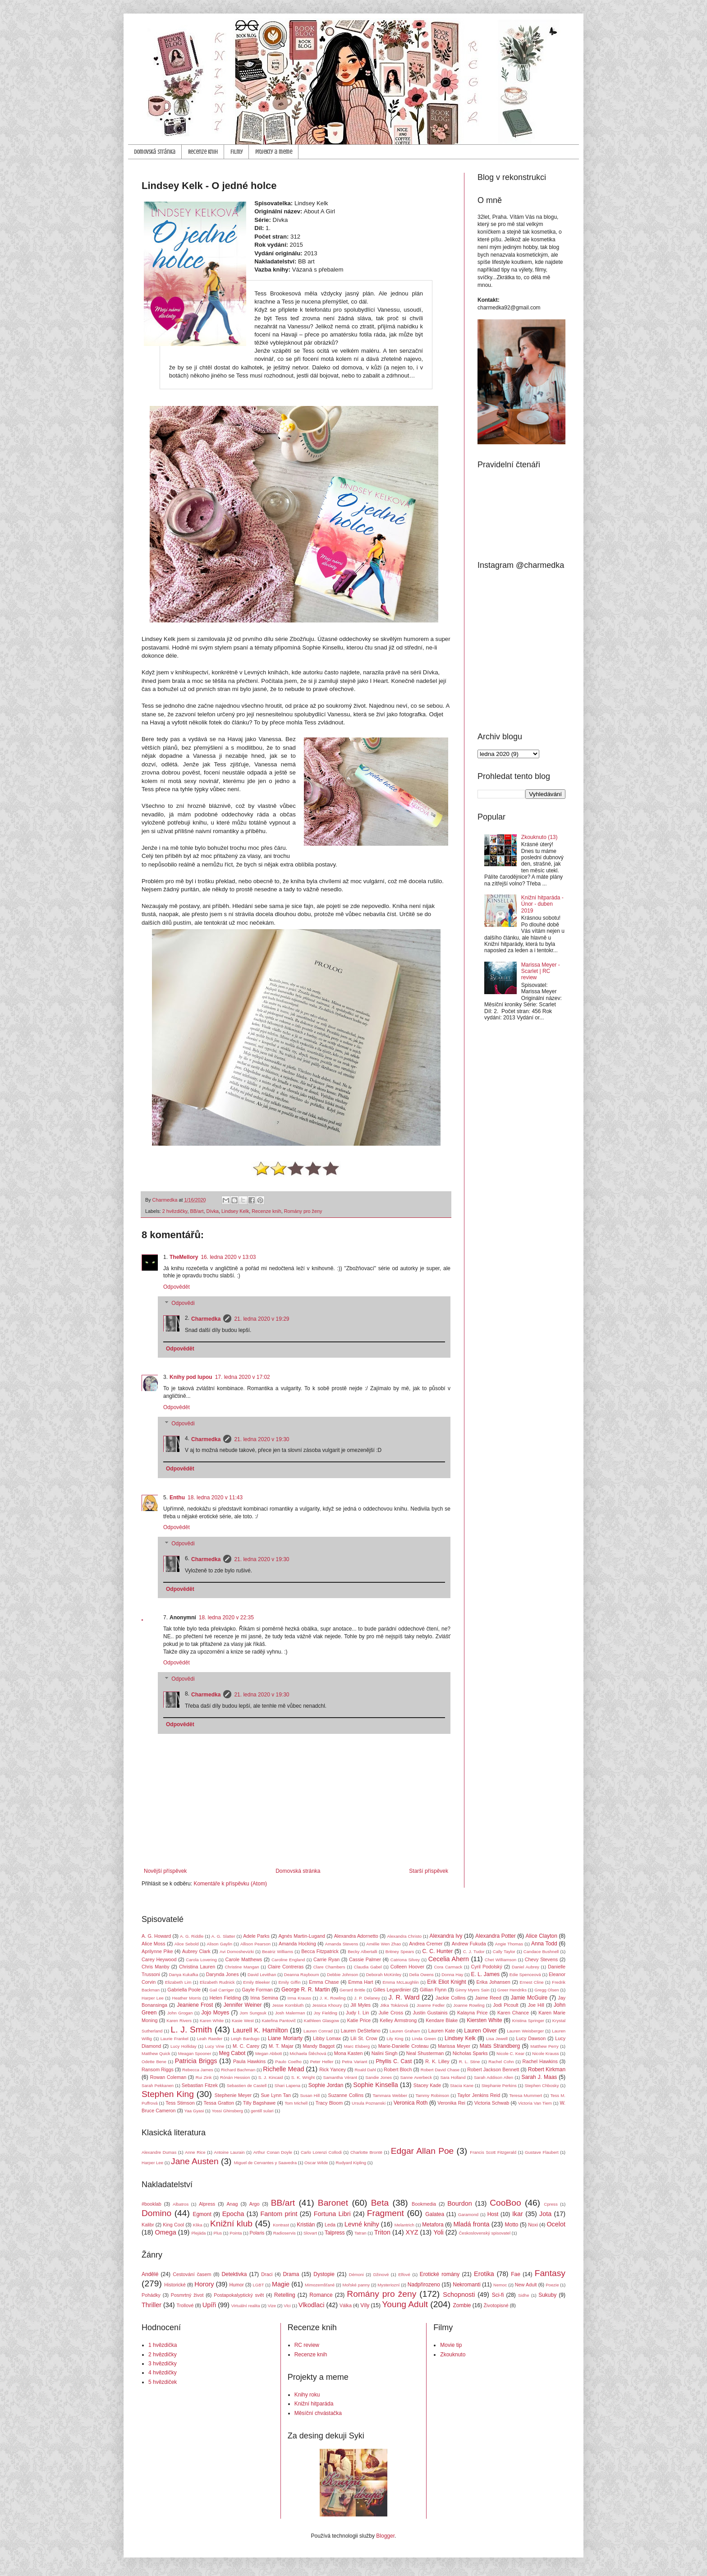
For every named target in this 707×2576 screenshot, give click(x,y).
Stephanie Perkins (499, 2085)
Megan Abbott (268, 2053)
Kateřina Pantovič (279, 2020)
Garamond (468, 2214)
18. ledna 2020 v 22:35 (226, 1617)
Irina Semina (264, 1997)
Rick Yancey (332, 2069)
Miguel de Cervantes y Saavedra (265, 2162)
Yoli (438, 2232)
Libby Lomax (327, 2038)
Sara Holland (452, 2077)
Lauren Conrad (318, 2030)
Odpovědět (176, 1287)
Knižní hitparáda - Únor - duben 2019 (542, 904)
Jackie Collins (451, 1997)
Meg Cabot (232, 2053)
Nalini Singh (385, 2053)
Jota (545, 2213)
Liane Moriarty (285, 2038)
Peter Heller (322, 2061)
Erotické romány (440, 2274)
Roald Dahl (365, 2069)
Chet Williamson (500, 1959)
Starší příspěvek (428, 1871)
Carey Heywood (159, 1959)
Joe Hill (536, 2005)
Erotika (484, 2273)
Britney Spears (400, 1951)
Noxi (533, 2224)
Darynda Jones (222, 1974)
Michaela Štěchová (307, 2053)
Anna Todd (544, 1943)
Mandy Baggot (319, 2046)
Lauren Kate (441, 2030)
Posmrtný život (187, 2295)
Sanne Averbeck (416, 2077)
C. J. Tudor (474, 1951)
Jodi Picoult (505, 2005)
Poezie (552, 2284)
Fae (515, 2274)
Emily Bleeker (256, 1982)
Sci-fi (498, 2295)
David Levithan (262, 1974)
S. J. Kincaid (270, 2077)
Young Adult (405, 2304)
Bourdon (459, 2203)
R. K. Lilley (437, 2061)
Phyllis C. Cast (394, 2061)
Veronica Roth (411, 2103)
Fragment (385, 2213)
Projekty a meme (273, 151)
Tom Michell (296, 2103)
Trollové (185, 2305)
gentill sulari (262, 2110)
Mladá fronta (471, 2224)
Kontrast (281, 2224)
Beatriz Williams (277, 1951)
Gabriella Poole (184, 1989)
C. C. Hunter (437, 1951)
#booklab (151, 2204)
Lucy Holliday (183, 2046)
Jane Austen (195, 2161)
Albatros (180, 2204)
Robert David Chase (440, 2069)
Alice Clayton (541, 1936)
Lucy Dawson (531, 2038)
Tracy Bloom (329, 2103)
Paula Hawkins (249, 2061)
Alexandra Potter (495, 1936)
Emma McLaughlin (400, 1982)
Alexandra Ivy (446, 1936)
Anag (232, 2204)
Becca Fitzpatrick (320, 1951)
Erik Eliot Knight (446, 1982)
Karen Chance (513, 2012)
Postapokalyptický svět (239, 2295)
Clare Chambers (329, 1966)
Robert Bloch (398, 2069)
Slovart (310, 2232)
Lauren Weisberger (525, 2030)
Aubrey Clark (196, 1951)
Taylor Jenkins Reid (478, 2095)
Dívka (212, 1211)
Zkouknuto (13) (539, 837)
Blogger (385, 2536)
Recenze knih (203, 151)
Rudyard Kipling (350, 2162)
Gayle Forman (257, 1989)
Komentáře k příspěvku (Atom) (230, 1883)
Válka (346, 2305)
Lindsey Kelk (235, 1211)
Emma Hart (360, 1982)
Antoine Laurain (229, 2152)
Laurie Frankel (174, 2038)
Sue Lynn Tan (276, 2095)
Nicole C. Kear (510, 2053)
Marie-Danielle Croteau (403, 2046)
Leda (330, 2224)
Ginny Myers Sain (472, 1989)
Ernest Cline (532, 1982)
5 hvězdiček (162, 2382)
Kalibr (148, 2224)
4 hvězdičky (162, 2372)
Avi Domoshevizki (237, 1951)
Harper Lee (153, 1997)
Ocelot (555, 2224)
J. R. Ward (403, 1997)
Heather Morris (186, 1997)
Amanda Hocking (297, 1943)
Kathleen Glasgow (321, 2020)
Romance (320, 2295)
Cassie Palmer (365, 1959)
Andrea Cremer (425, 1943)
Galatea (434, 2214)
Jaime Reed (488, 1997)
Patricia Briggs (196, 2060)
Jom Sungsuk (253, 2012)
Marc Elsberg (357, 2046)
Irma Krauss (300, 1997)
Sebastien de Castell (247, 2085)
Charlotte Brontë (366, 2152)
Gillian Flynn (433, 1989)
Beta (380, 2202)
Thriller (151, 2305)
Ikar (517, 2213)
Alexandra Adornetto (356, 1936)
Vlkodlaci (311, 2305)
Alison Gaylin (219, 1943)
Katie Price (359, 2020)
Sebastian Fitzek (200, 2085)
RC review (306, 2345)
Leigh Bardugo (245, 2038)
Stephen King (168, 2094)
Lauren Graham (405, 2030)
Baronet (333, 2202)
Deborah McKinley (383, 1974)
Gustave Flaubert (542, 2152)
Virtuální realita (245, 2305)
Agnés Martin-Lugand (301, 1936)
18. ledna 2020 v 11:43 (215, 1497)
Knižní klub (231, 2223)
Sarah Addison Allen (493, 2077)
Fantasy (550, 2273)
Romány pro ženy (303, 1211)
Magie (280, 2284)
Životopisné (496, 2305)
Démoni (356, 2274)
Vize (272, 2305)
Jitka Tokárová (394, 2005)
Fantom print (279, 2213)
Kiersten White (484, 2020)
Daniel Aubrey (525, 1966)
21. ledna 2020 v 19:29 (261, 1319)
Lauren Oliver (480, 2031)
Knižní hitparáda (314, 2404)
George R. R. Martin (305, 1989)
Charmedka (205, 1319)
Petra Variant (354, 2061)
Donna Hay (452, 1974)
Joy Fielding (325, 2012)
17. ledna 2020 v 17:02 (242, 1377)
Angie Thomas (509, 1943)
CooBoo (505, 2202)
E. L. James (485, 1974)
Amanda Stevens (341, 1943)
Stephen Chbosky (541, 2085)
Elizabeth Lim (178, 1982)
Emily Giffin (289, 1982)
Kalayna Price (472, 2012)
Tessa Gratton (219, 2103)
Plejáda (198, 2232)
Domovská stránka (154, 151)
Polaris (257, 2232)
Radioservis (284, 2232)
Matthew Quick (156, 2053)
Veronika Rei (451, 2103)
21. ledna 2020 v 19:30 (261, 1439)
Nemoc (500, 2284)
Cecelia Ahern (448, 1959)
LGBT (258, 2284)
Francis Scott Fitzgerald (493, 2152)
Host (493, 2214)
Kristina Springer (528, 2020)
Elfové (404, 2274)
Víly (364, 2305)
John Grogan (180, 2012)
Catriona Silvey (405, 1959)
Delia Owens (421, 1974)
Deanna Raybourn (301, 1974)
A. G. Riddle (191, 1936)
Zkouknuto (452, 2354)
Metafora (432, 2224)
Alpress (207, 2204)
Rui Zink (204, 2077)
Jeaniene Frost (195, 2005)
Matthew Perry (544, 2046)
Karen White (212, 2020)
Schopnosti (459, 2294)
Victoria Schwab (492, 2103)
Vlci (287, 2305)
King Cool (173, 2224)
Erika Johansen (493, 1982)
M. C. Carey (246, 2046)
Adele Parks (256, 1936)
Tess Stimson (180, 2103)
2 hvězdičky (175, 1211)
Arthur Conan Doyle (272, 2152)
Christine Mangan (242, 1966)
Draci (266, 2274)
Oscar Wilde (316, 2162)
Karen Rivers (179, 2020)
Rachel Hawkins (540, 2061)
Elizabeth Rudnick (217, 1982)
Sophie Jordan (326, 2085)
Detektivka (234, 2274)
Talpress (335, 2233)
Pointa (236, 2232)
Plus (217, 2232)
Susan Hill (310, 2095)
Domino (156, 2213)
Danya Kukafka (183, 1974)
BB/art (196, 1211)
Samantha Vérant (340, 2077)
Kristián (306, 2224)
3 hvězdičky (162, 2363)
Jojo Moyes (215, 2012)
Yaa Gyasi (194, 2110)
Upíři (209, 2305)
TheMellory (184, 1257)
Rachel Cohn (501, 2061)
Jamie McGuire (529, 1998)
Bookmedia (424, 2204)
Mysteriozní (388, 2284)
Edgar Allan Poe (422, 2151)
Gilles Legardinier (392, 1989)
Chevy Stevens (541, 1959)
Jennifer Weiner (243, 2005)
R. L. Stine (469, 2061)
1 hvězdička (162, 2345)
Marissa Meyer (454, 2046)
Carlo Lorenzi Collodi (321, 2152)
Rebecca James (197, 2069)
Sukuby (547, 2295)
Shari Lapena (287, 2085)
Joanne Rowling (468, 2005)
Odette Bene (154, 2061)
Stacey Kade (427, 2085)
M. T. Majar (281, 2046)
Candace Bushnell (541, 1951)
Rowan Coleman (168, 2077)
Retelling (284, 2295)
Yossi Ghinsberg (227, 2110)
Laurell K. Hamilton (260, 2030)
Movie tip (451, 2345)
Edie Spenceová (525, 1974)
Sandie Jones (378, 2077)
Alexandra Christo (404, 1936)
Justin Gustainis (430, 2012)
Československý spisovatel (484, 2232)
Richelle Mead (283, 2069)
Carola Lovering (201, 1959)
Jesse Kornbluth (288, 2005)
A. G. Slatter (223, 1936)
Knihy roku (307, 2395)
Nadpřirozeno (424, 2284)
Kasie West (243, 2020)
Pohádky (151, 2295)
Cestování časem (192, 2274)
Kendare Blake (442, 2020)
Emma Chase (324, 1982)
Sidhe (523, 2295)
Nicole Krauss (545, 2053)
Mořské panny (356, 2284)
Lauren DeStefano (361, 2030)
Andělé (150, 2274)
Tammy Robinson (432, 2095)
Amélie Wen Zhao (383, 1943)
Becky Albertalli (362, 1951)
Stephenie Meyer (233, 2095)
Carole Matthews (243, 1959)
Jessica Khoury (327, 2005)
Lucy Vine (215, 2046)
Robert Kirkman (546, 2069)
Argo (254, 2204)
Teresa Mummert (526, 2095)
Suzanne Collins (345, 2095)
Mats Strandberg (500, 2046)
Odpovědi (182, 1303)
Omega (165, 2232)
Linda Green (424, 2038)
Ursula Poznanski (369, 2103)
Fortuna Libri (332, 2213)
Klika (197, 2224)
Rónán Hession (235, 2077)
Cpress (550, 2204)
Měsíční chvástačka (318, 2413)
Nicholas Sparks (470, 2053)
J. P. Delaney (367, 1997)
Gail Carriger (222, 1989)
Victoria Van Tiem (535, 2103)
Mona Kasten (348, 2053)
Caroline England (288, 1959)
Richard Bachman (238, 2069)
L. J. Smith (191, 2029)
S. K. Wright (303, 2077)
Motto (512, 2224)
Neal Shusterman (425, 2053)
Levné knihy (361, 2224)
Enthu (177, 1497)
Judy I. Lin (357, 2012)
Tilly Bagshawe (259, 2103)
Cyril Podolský (486, 1966)
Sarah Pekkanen (158, 2085)
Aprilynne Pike (157, 1951)
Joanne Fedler (431, 2005)
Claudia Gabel (368, 1966)
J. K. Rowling (333, 1997)
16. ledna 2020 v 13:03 (228, 1257)
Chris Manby (156, 1966)
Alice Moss (153, 1943)
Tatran (360, 2232)
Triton (382, 2232)
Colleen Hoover (407, 1966)
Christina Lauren (197, 1966)
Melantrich (404, 2224)
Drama (291, 2274)
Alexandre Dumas (159, 2152)
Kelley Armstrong (398, 2020)
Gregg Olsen (546, 1989)
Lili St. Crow (363, 2038)
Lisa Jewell (497, 2038)
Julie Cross (391, 2012)
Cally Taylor (504, 1951)
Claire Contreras (286, 1966)
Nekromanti (466, 2284)
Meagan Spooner (194, 2053)
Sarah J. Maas (539, 2077)
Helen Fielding (225, 1997)
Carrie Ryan (326, 1959)
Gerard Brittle (352, 1989)
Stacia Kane (461, 2085)
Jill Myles (360, 2005)
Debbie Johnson (342, 1974)
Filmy (236, 151)
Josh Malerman (290, 2012)
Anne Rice (195, 2152)
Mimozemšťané (320, 2284)
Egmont (202, 2214)
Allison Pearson (255, 1943)
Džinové (381, 2274)
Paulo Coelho (288, 2061)
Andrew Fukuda (469, 1943)
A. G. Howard (156, 1936)
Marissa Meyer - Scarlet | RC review (540, 971)
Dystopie (324, 2274)
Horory (204, 2284)
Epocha (233, 2213)
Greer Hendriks (512, 1989)
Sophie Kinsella (375, 2084)
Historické (174, 2284)
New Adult (526, 2284)
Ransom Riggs (158, 2069)
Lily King (394, 2038)
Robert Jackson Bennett (493, 2069)
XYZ (412, 2232)
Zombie (462, 2305)
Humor (236, 2284)
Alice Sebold (186, 1943)
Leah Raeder (209, 2038)
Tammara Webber (389, 2095)
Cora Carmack (448, 1966)
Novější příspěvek (165, 1871)
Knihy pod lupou (191, 1377)
